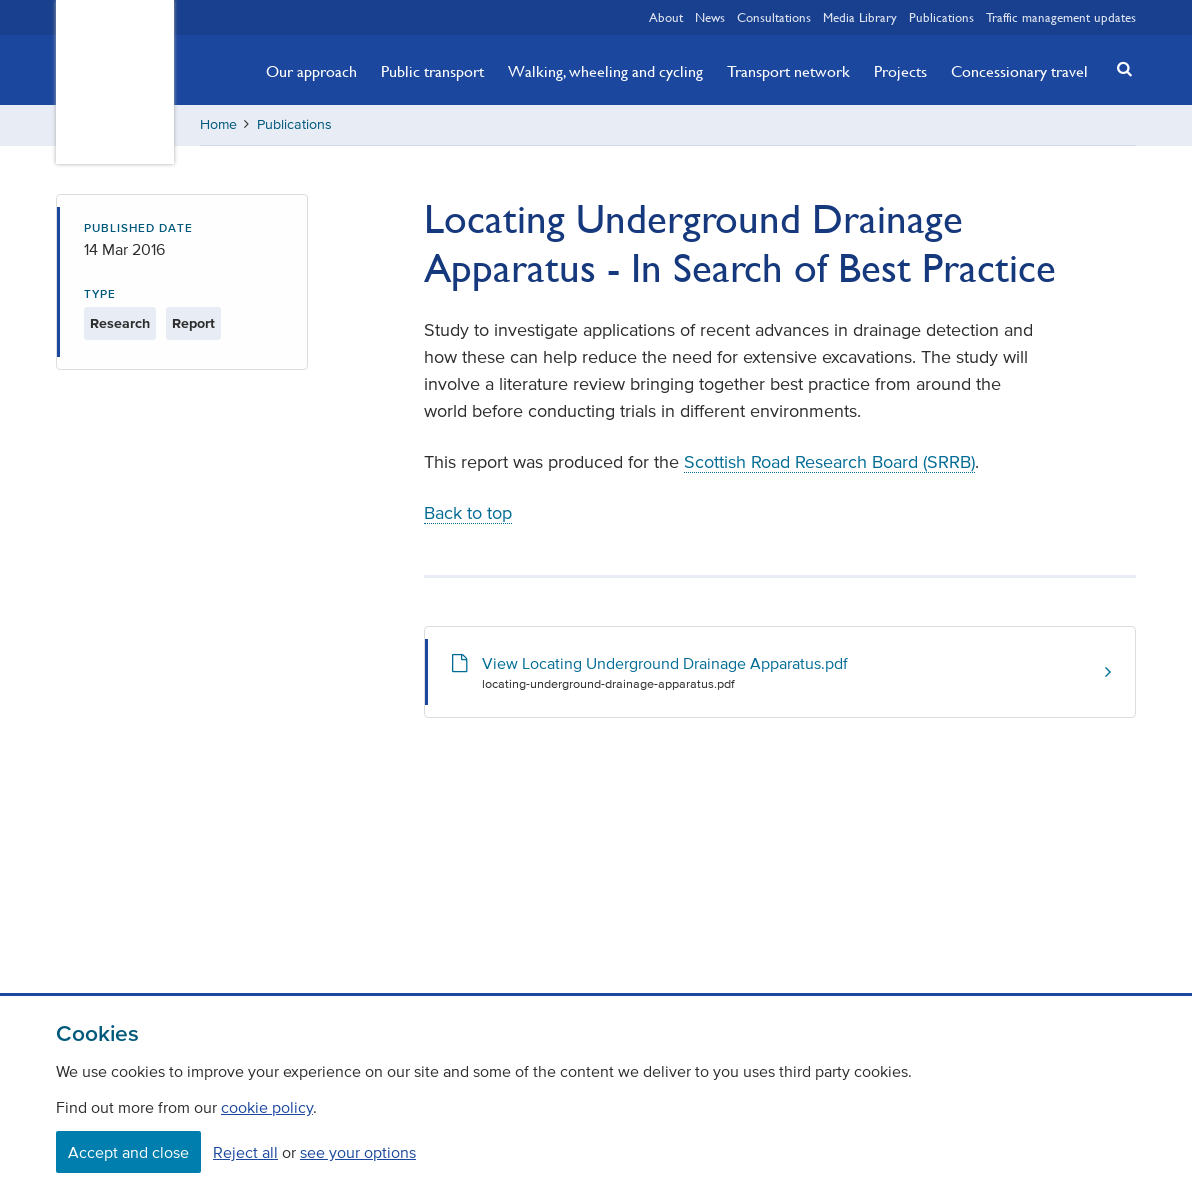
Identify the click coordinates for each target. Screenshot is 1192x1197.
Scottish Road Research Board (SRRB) (829, 462)
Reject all (245, 1152)
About (666, 17)
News (710, 17)
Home (218, 124)
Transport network (788, 71)
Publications (941, 17)
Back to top (468, 513)
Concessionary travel (1019, 71)
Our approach (311, 71)
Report (193, 323)
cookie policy (267, 1107)
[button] (1119, 68)
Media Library (860, 17)
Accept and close (128, 1152)
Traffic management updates (1061, 17)
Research (120, 323)
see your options (358, 1152)
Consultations (774, 17)
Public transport (432, 71)
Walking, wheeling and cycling (605, 71)
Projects (900, 71)
